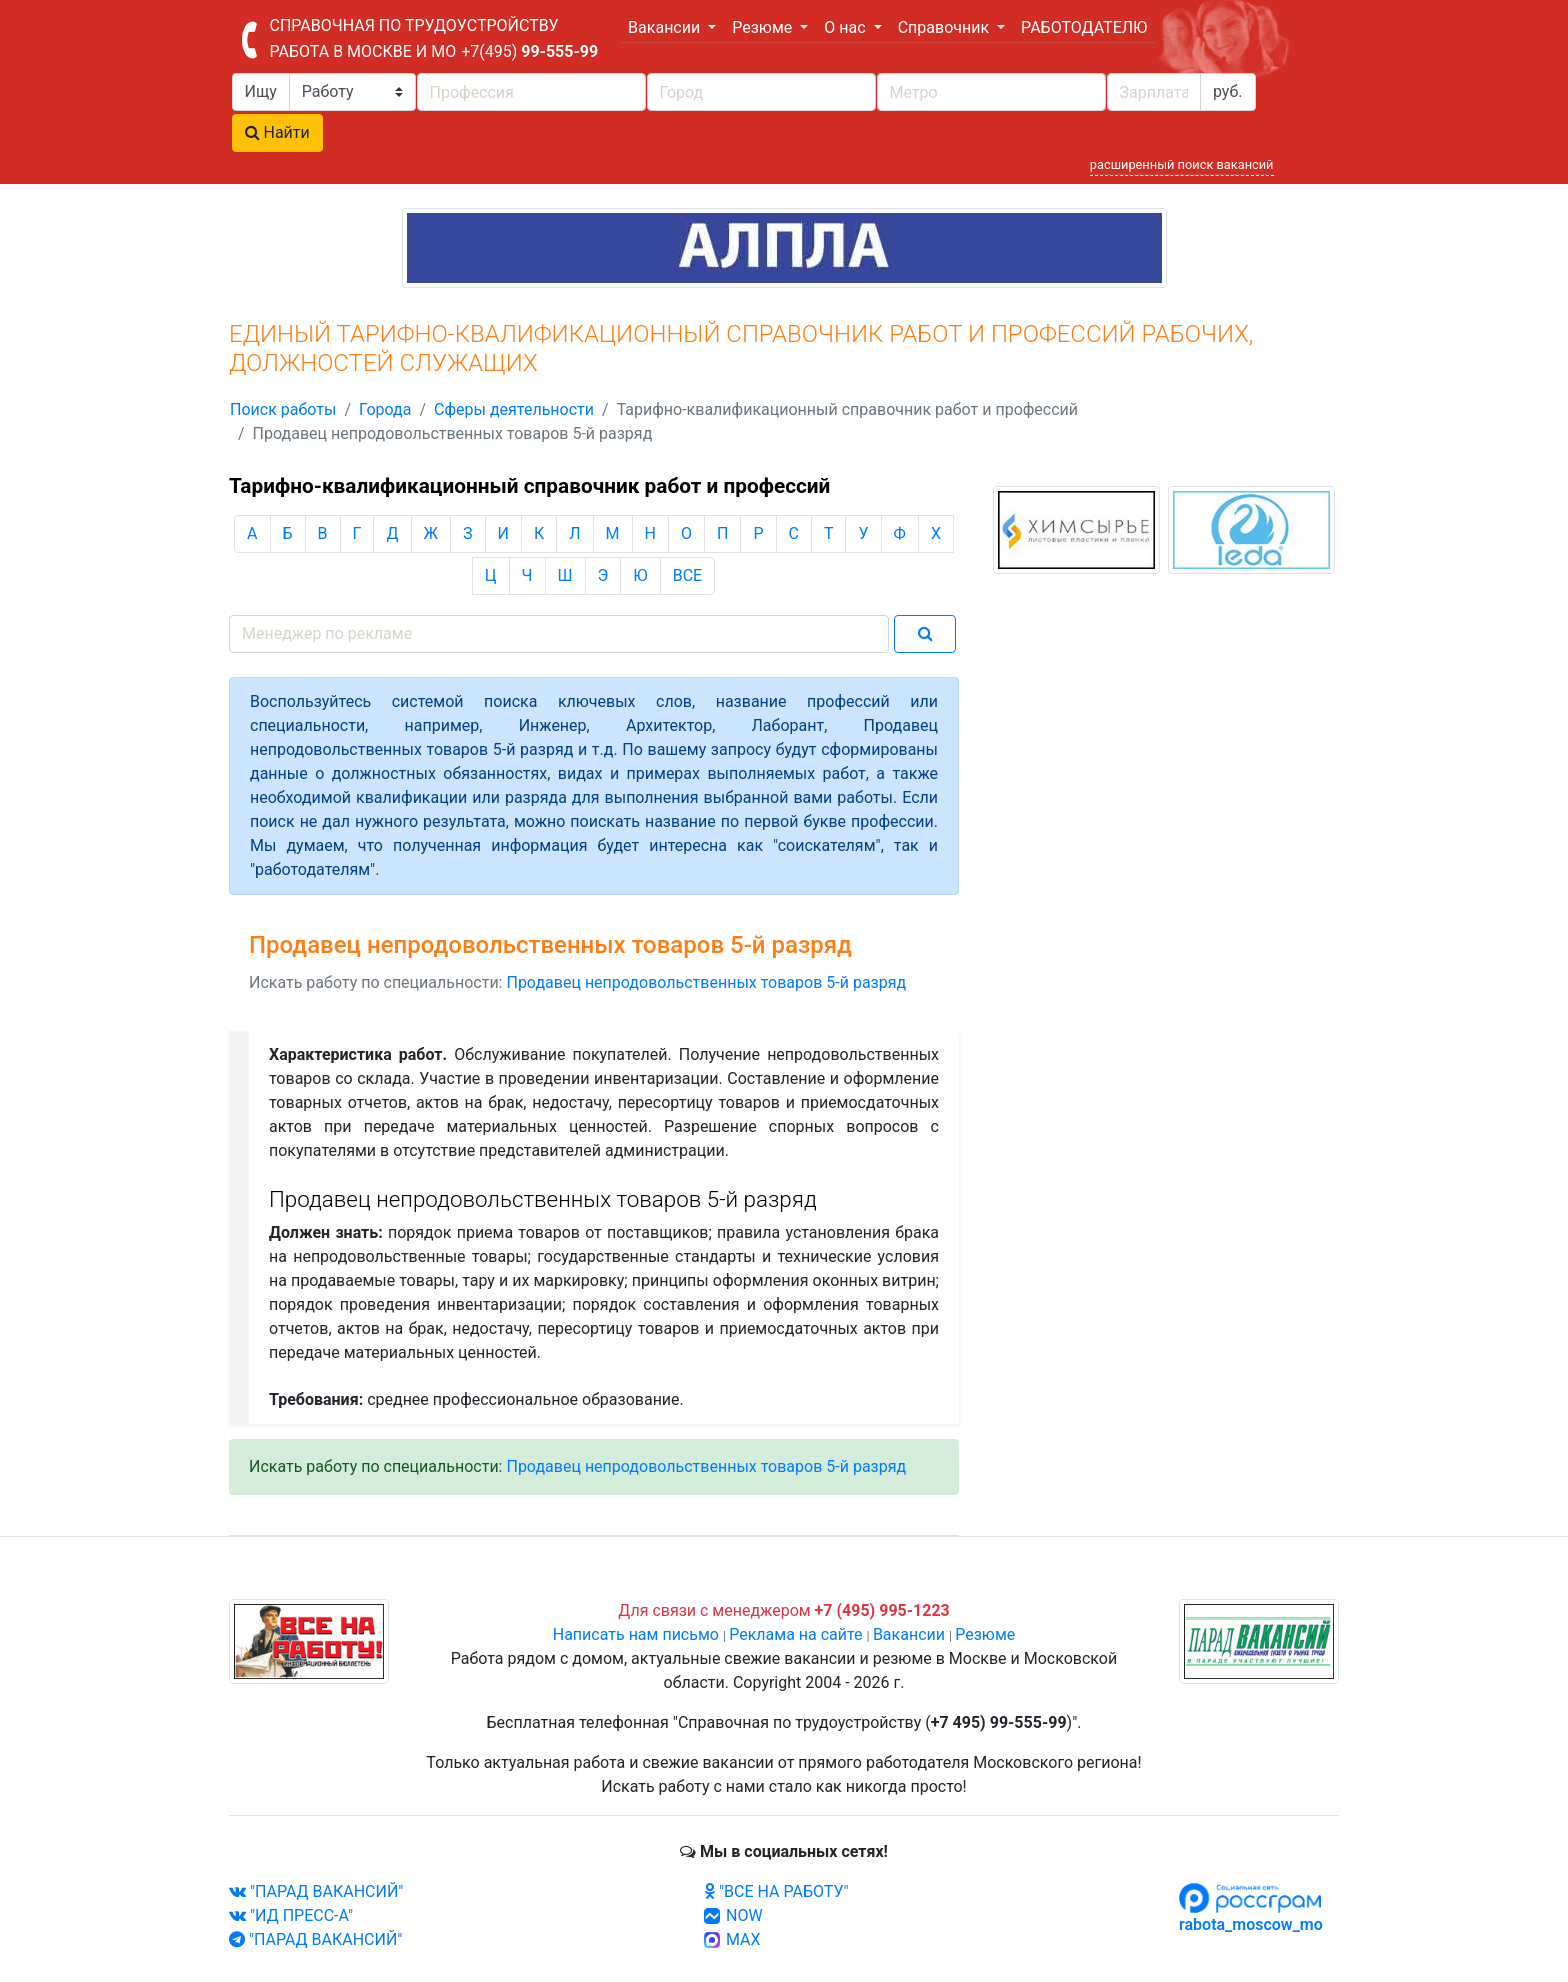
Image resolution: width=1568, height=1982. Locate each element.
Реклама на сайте (795, 1634)
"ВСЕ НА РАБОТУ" (776, 1891)
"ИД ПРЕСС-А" (291, 1915)
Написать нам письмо (636, 1634)
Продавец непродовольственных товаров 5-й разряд (706, 982)
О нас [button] (846, 27)
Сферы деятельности (514, 409)
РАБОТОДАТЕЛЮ (1084, 27)
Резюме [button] (764, 27)
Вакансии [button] (666, 27)
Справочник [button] (945, 27)
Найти (277, 132)
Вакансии (909, 1634)
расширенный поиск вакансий (1182, 164)
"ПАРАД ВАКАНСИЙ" (316, 1891)
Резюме (985, 1634)
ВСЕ (687, 575)
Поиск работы (283, 409)
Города (385, 409)
